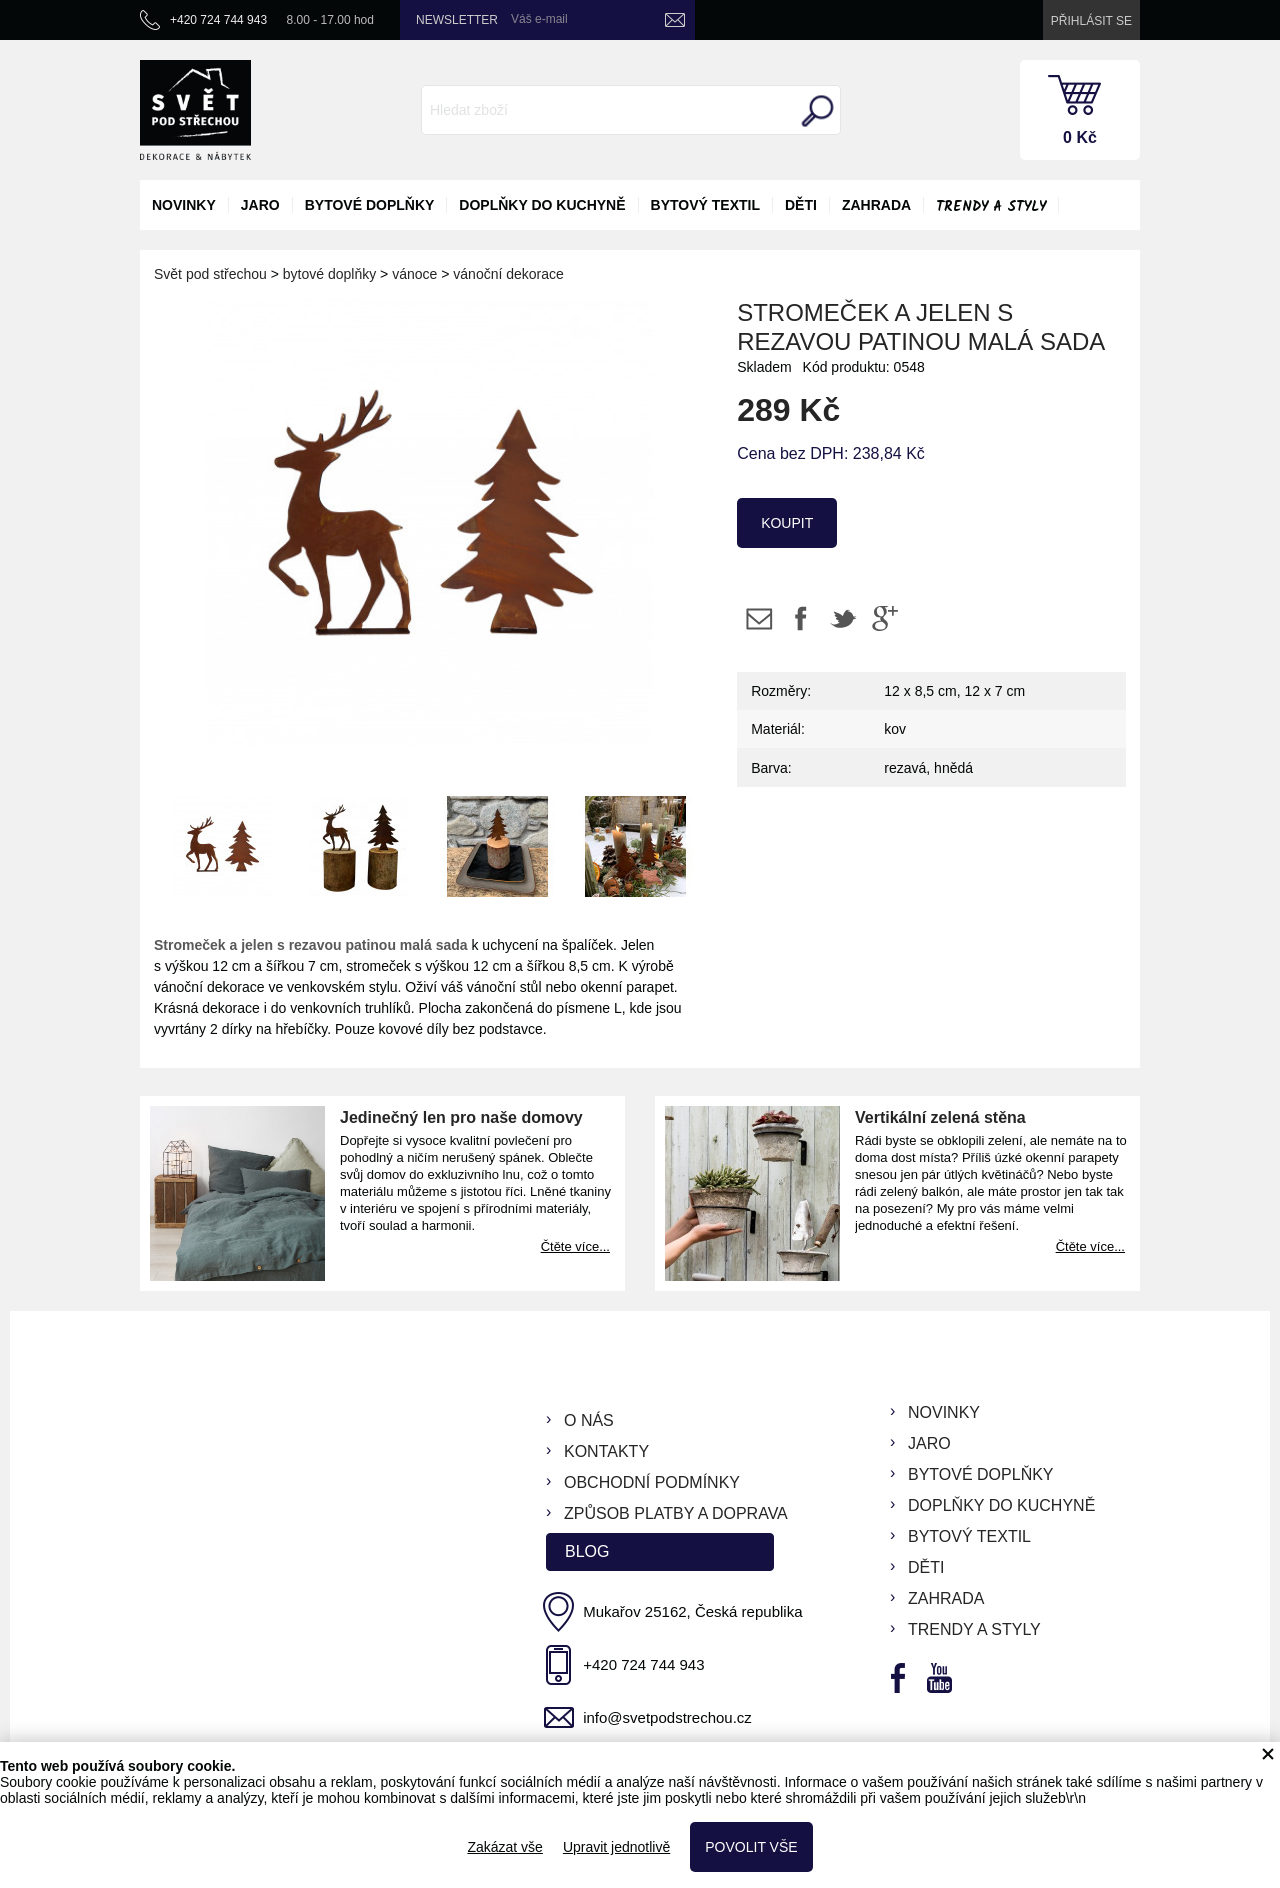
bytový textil (705, 205)
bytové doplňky (370, 205)
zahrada (876, 205)
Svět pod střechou (210, 274)
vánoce (414, 274)
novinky (184, 205)
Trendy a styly (991, 207)
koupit (787, 523)
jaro (260, 205)
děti (801, 205)
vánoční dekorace (508, 274)
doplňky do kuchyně (542, 205)
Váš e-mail (539, 19)
